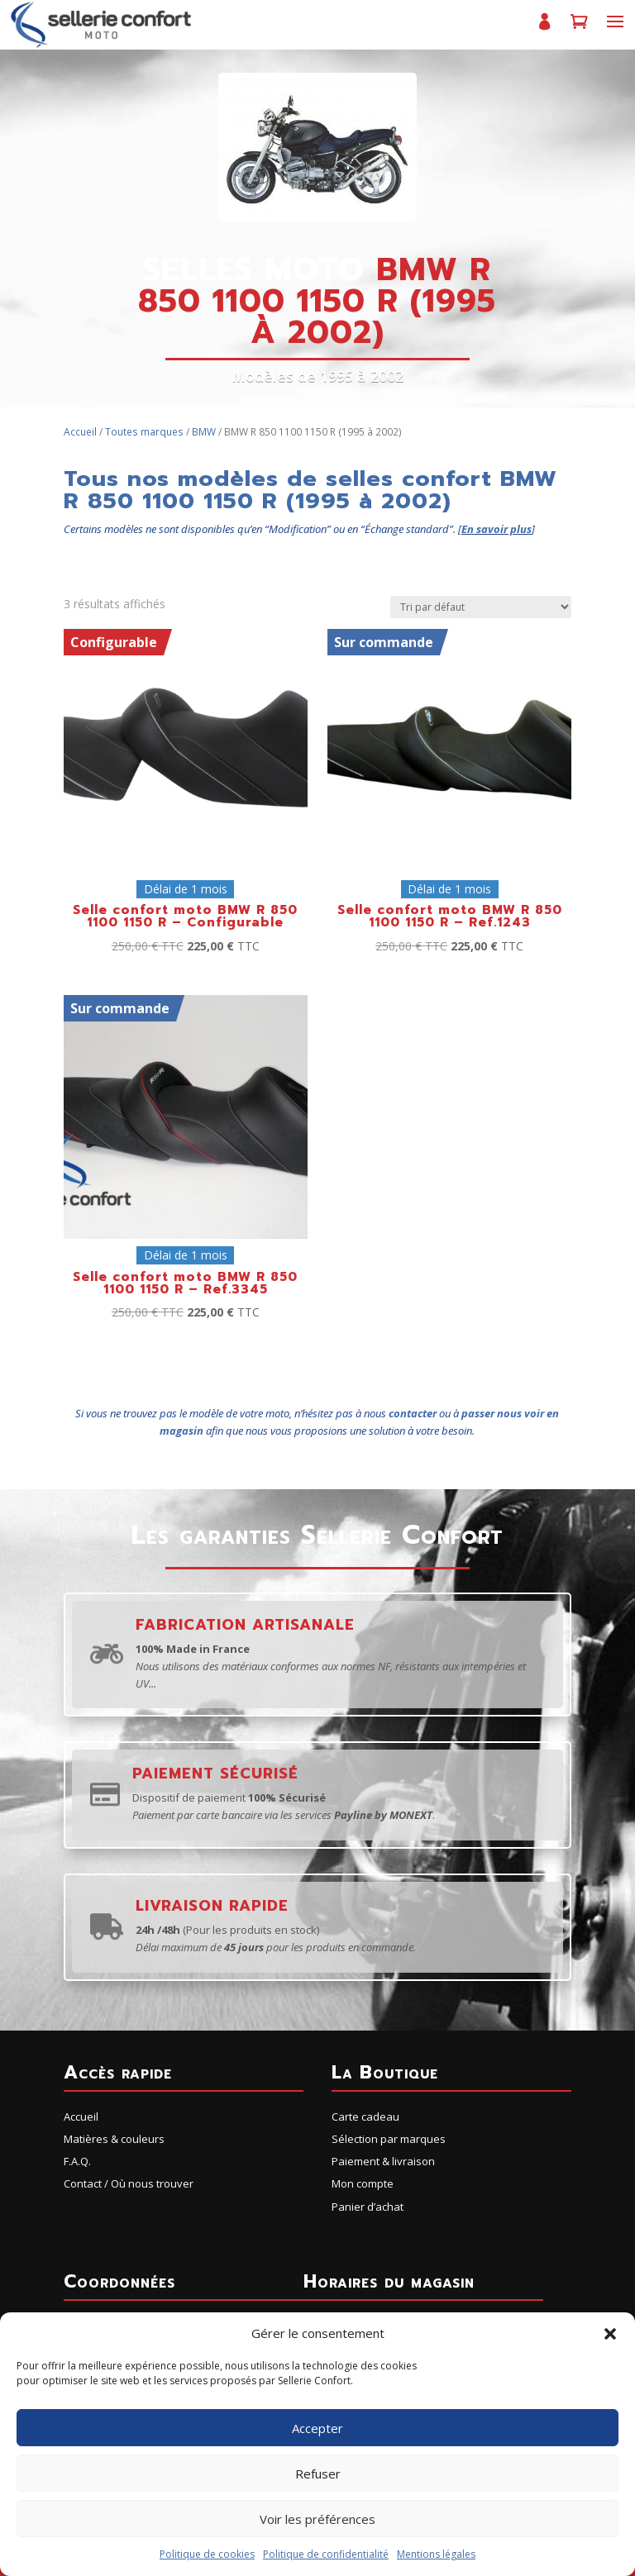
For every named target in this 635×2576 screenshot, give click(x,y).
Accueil (80, 432)
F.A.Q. (77, 2161)
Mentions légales (436, 2554)
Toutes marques (144, 432)
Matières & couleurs (114, 2138)
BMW (204, 432)
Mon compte (544, 28)
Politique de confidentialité (326, 2554)
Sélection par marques (389, 2138)
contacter (413, 1413)
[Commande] (480, 607)
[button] (610, 2334)
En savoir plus (496, 528)
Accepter (317, 2428)
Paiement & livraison (383, 2161)
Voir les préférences (317, 2519)
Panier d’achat (579, 28)
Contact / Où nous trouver (128, 2183)
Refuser (318, 2473)
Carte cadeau (365, 2116)
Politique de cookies (207, 2554)
